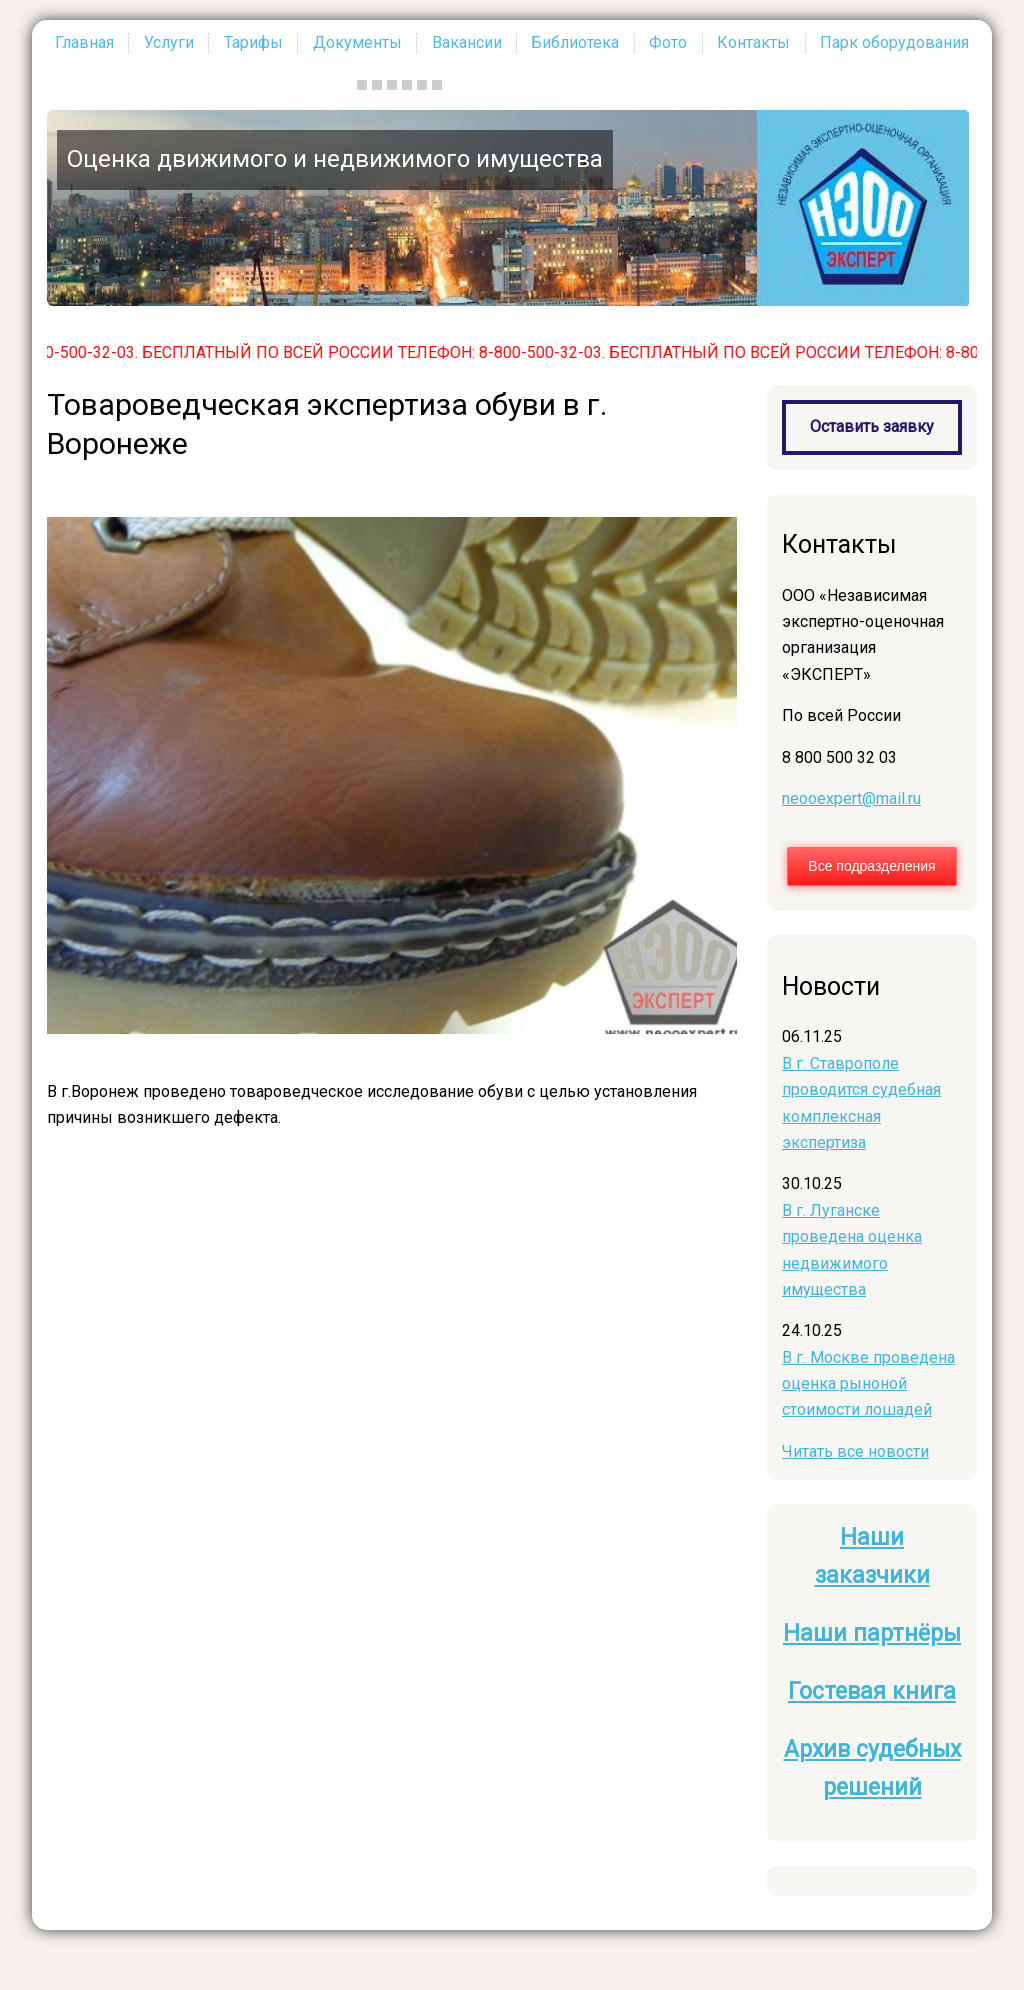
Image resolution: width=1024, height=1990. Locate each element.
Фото (668, 42)
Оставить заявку (872, 426)
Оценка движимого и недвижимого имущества (335, 159)
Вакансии (467, 42)
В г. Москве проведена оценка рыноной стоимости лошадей (868, 1384)
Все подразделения (871, 866)
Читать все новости (855, 1451)
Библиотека (575, 42)
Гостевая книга (872, 1691)
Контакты (753, 42)
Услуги (169, 42)
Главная (84, 42)
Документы (357, 42)
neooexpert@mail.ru (851, 798)
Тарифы (253, 42)
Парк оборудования (894, 42)
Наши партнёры (872, 1633)
